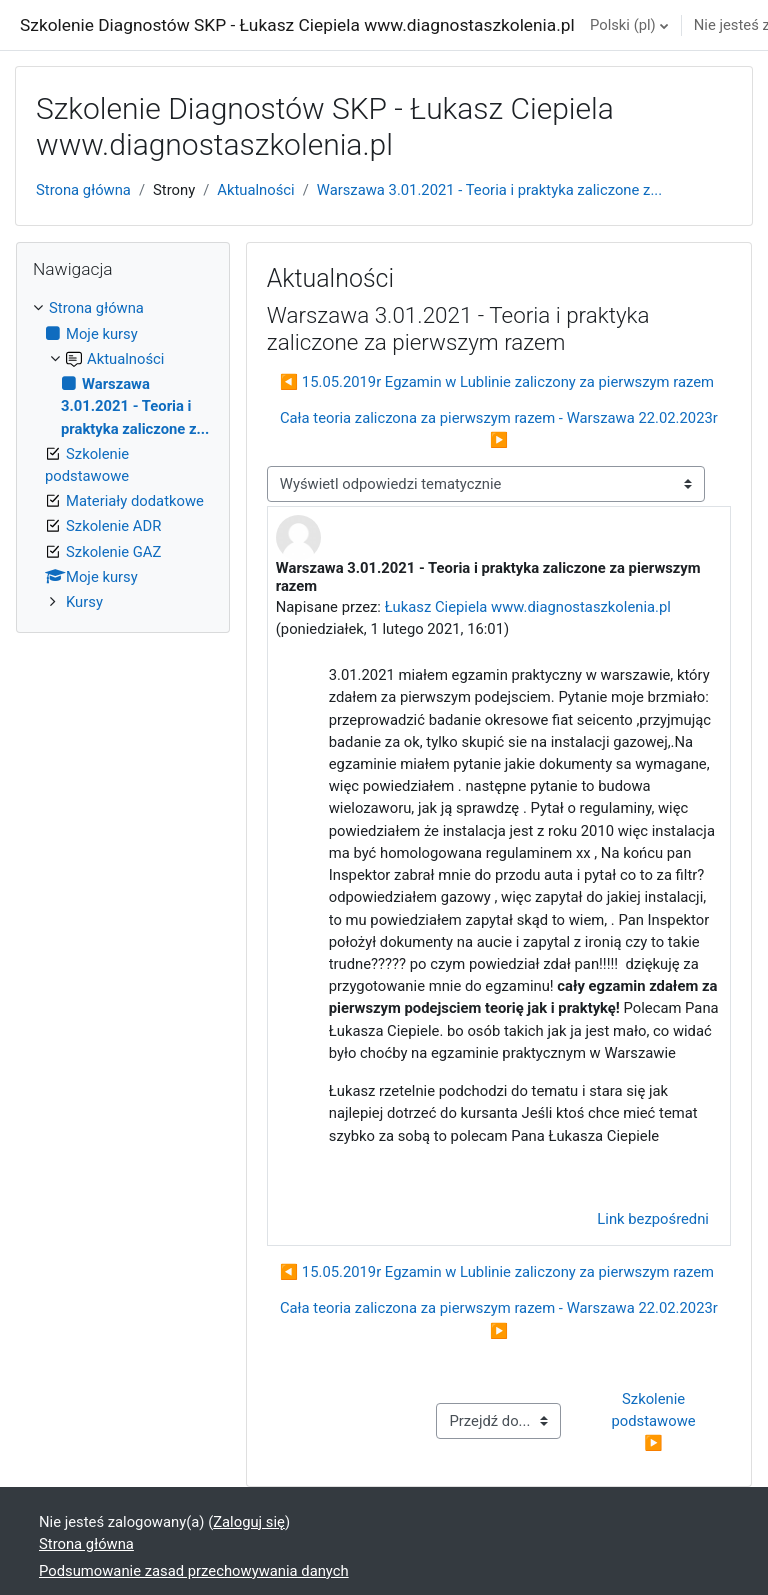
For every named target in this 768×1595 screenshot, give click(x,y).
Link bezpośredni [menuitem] (653, 1219)
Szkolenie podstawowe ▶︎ (656, 1421)
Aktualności (255, 190)
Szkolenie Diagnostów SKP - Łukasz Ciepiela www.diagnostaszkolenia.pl (297, 25)
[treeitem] (123, 455)
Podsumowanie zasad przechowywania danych (194, 1571)
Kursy (84, 602)
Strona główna (83, 190)
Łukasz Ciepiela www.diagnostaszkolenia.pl (528, 607)
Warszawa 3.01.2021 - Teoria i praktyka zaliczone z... (489, 190)
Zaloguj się (249, 1522)
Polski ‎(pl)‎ (623, 25)
